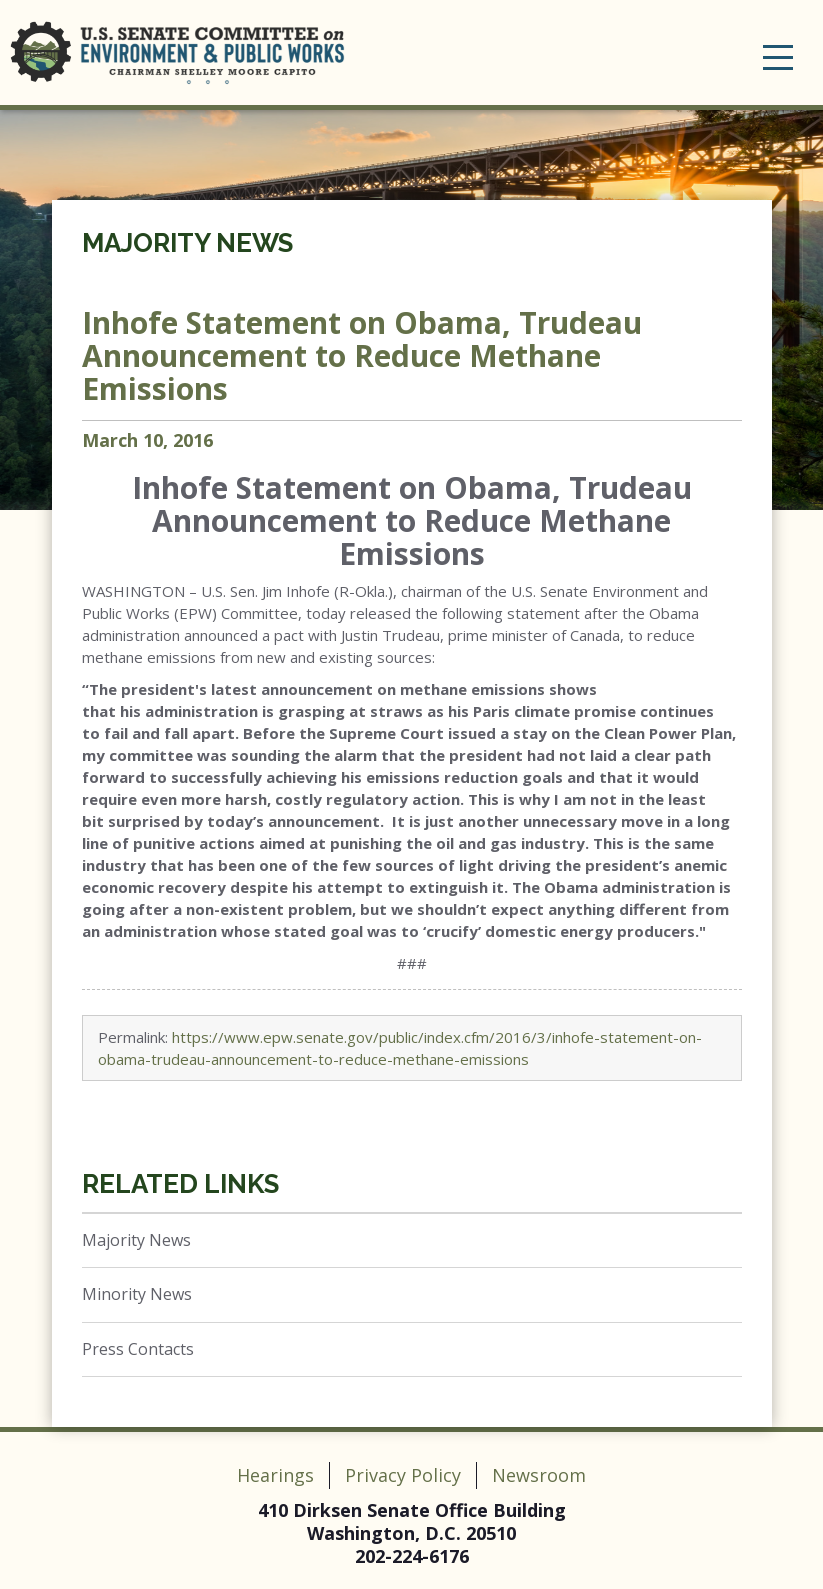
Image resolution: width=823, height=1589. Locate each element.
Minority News (137, 1294)
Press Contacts (138, 1349)
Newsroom (539, 1475)
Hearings (275, 1475)
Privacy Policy (403, 1475)
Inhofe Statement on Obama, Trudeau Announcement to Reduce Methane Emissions (362, 355)
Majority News (187, 243)
